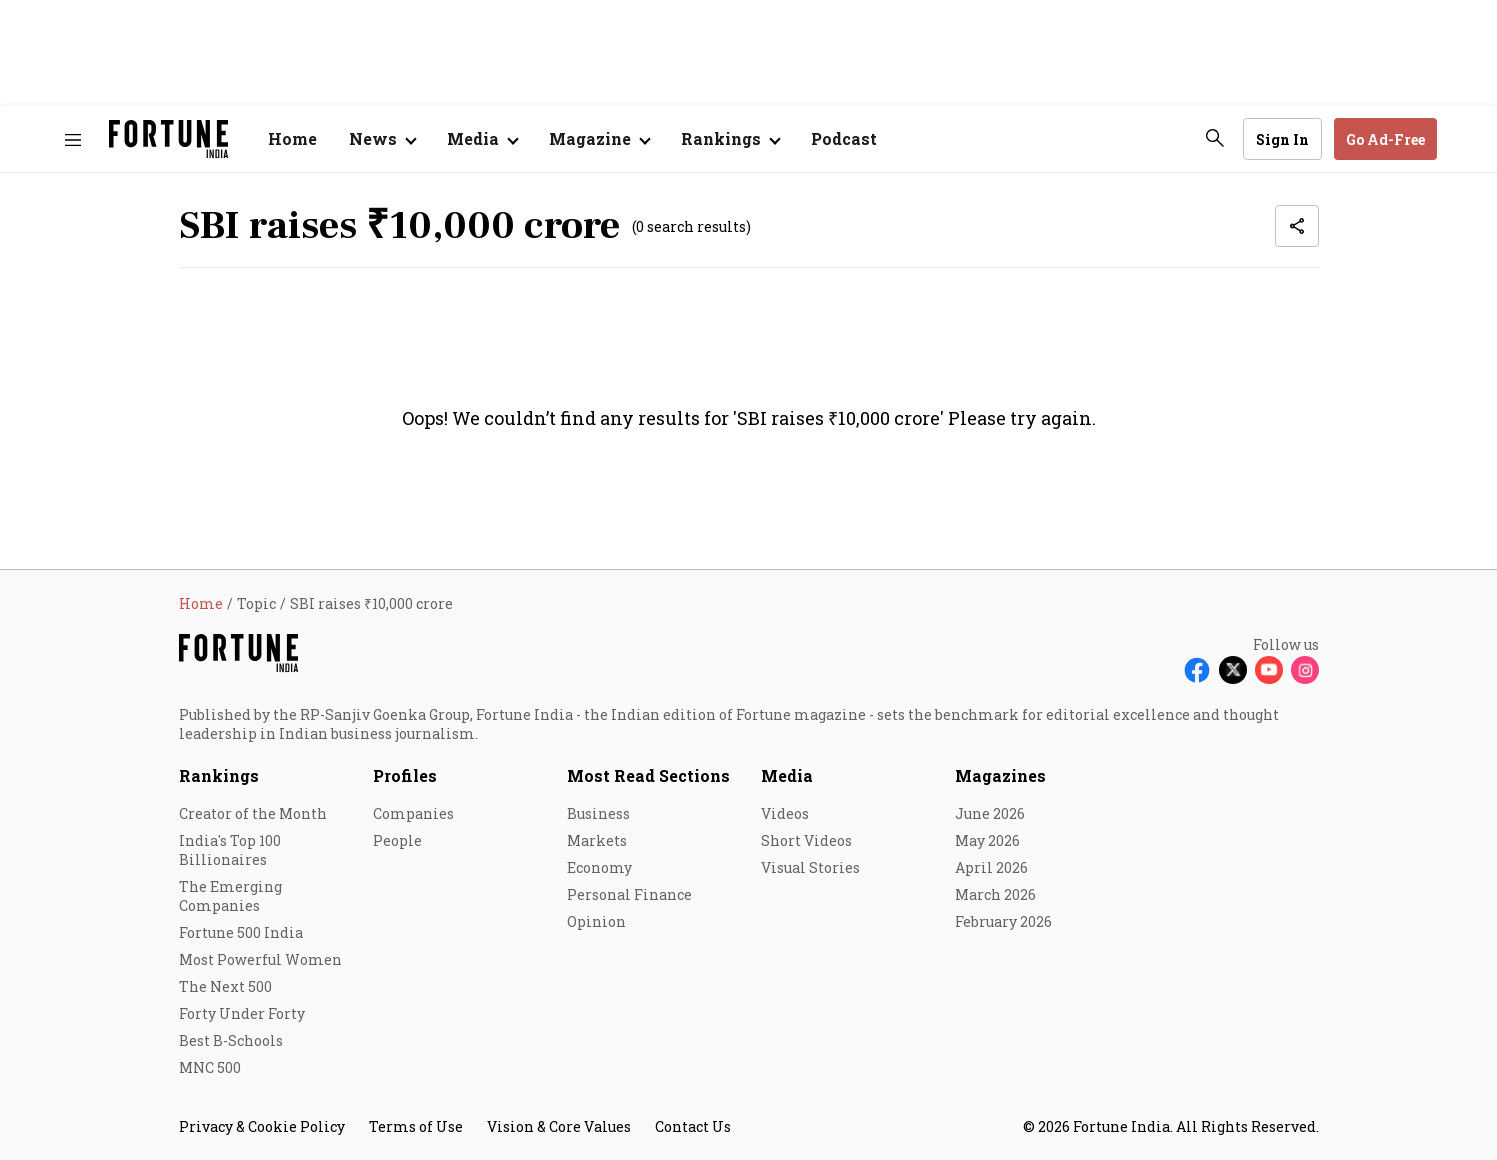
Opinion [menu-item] (596, 921)
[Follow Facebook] (1197, 670)
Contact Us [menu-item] (693, 1126)
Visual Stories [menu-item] (810, 867)
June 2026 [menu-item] (990, 813)
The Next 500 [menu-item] (225, 986)
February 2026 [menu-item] (1003, 921)
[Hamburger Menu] (73, 139)
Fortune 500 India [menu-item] (241, 932)
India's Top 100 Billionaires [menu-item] (230, 850)
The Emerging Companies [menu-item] (230, 896)
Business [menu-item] (598, 813)
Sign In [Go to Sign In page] (1282, 139)
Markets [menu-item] (597, 840)
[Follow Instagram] (1305, 670)
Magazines (1000, 775)
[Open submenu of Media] (482, 139)
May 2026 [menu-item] (987, 840)
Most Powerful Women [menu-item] (260, 959)
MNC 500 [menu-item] (210, 1067)
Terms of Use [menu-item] (416, 1126)
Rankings (219, 775)
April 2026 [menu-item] (991, 867)
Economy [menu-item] (599, 867)
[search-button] (1215, 138)
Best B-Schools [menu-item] (231, 1040)
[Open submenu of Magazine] (599, 139)
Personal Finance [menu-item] (629, 894)
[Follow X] (1233, 670)
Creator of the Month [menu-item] (253, 813)
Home (292, 138)
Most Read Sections (648, 775)
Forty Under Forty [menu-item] (242, 1013)
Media (787, 775)
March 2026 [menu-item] (995, 894)
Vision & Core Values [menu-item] (559, 1126)
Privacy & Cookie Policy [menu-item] (262, 1126)
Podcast (844, 138)
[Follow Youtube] (1269, 670)
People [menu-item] (397, 840)
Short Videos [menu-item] (806, 840)
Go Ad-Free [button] (1385, 139)
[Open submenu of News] (382, 139)
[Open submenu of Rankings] (730, 139)
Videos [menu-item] (785, 813)
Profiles (405, 775)
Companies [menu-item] (413, 813)
